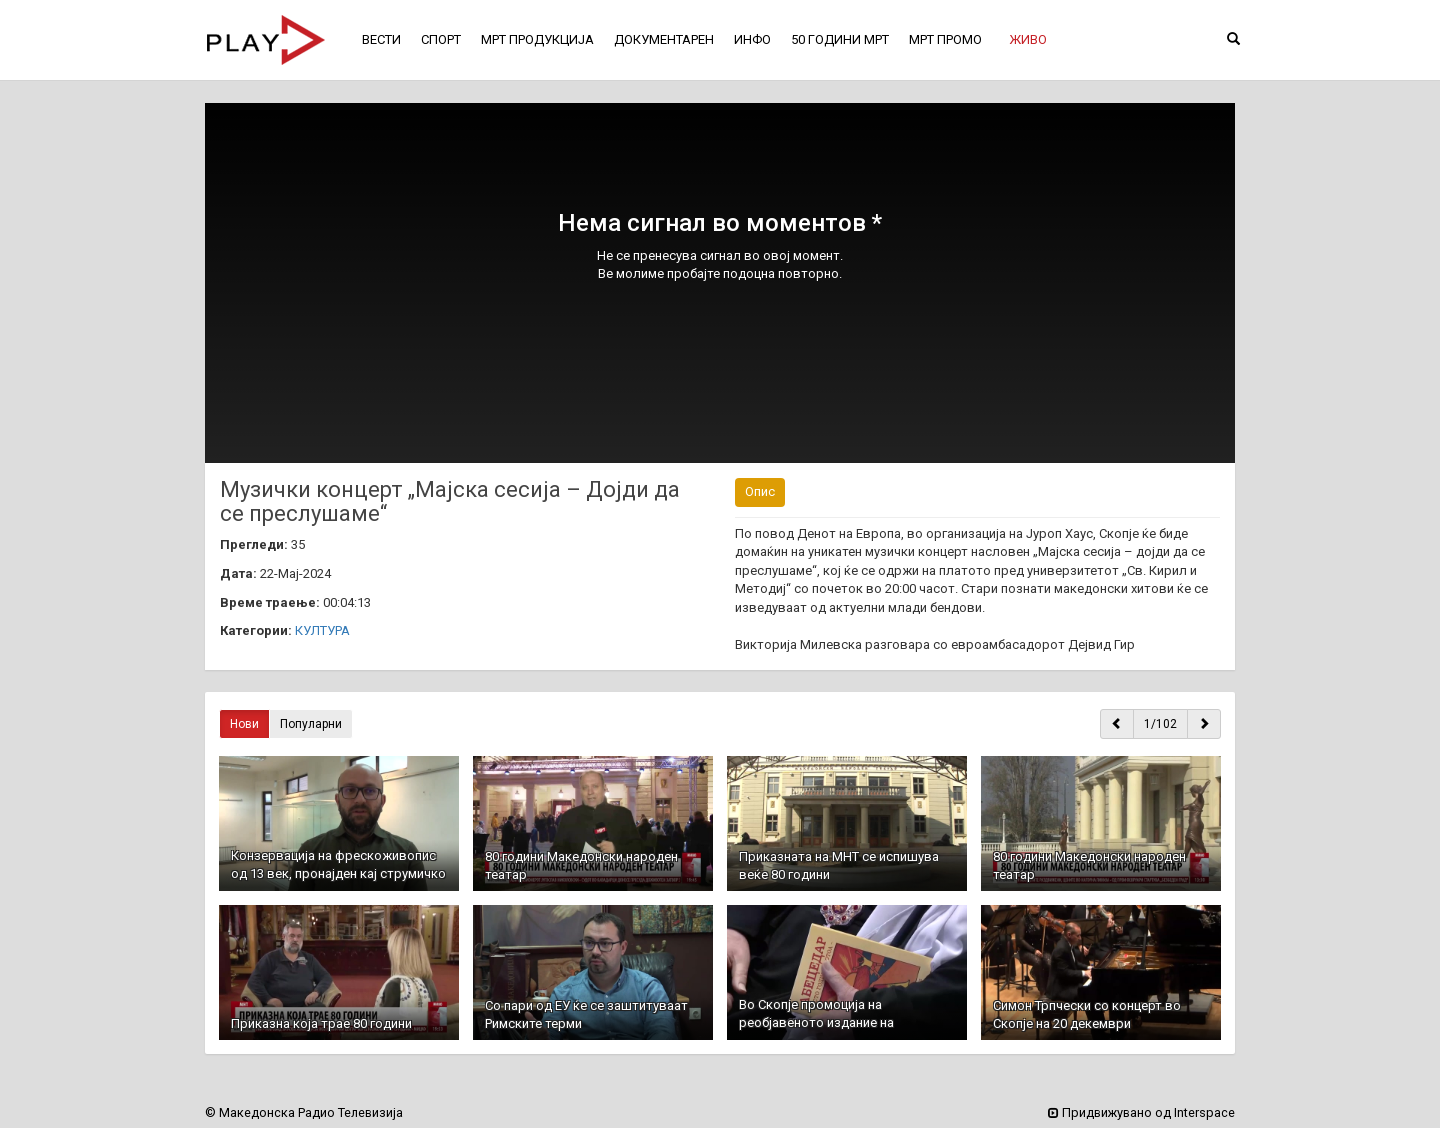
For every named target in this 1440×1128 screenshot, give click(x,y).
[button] (1028, 40)
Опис (760, 491)
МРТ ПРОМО (945, 39)
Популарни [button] (311, 724)
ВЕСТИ (381, 39)
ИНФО (752, 39)
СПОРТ (441, 39)
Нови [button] (244, 724)
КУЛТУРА (322, 630)
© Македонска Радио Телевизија (304, 1112)
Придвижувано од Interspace (1141, 1112)
